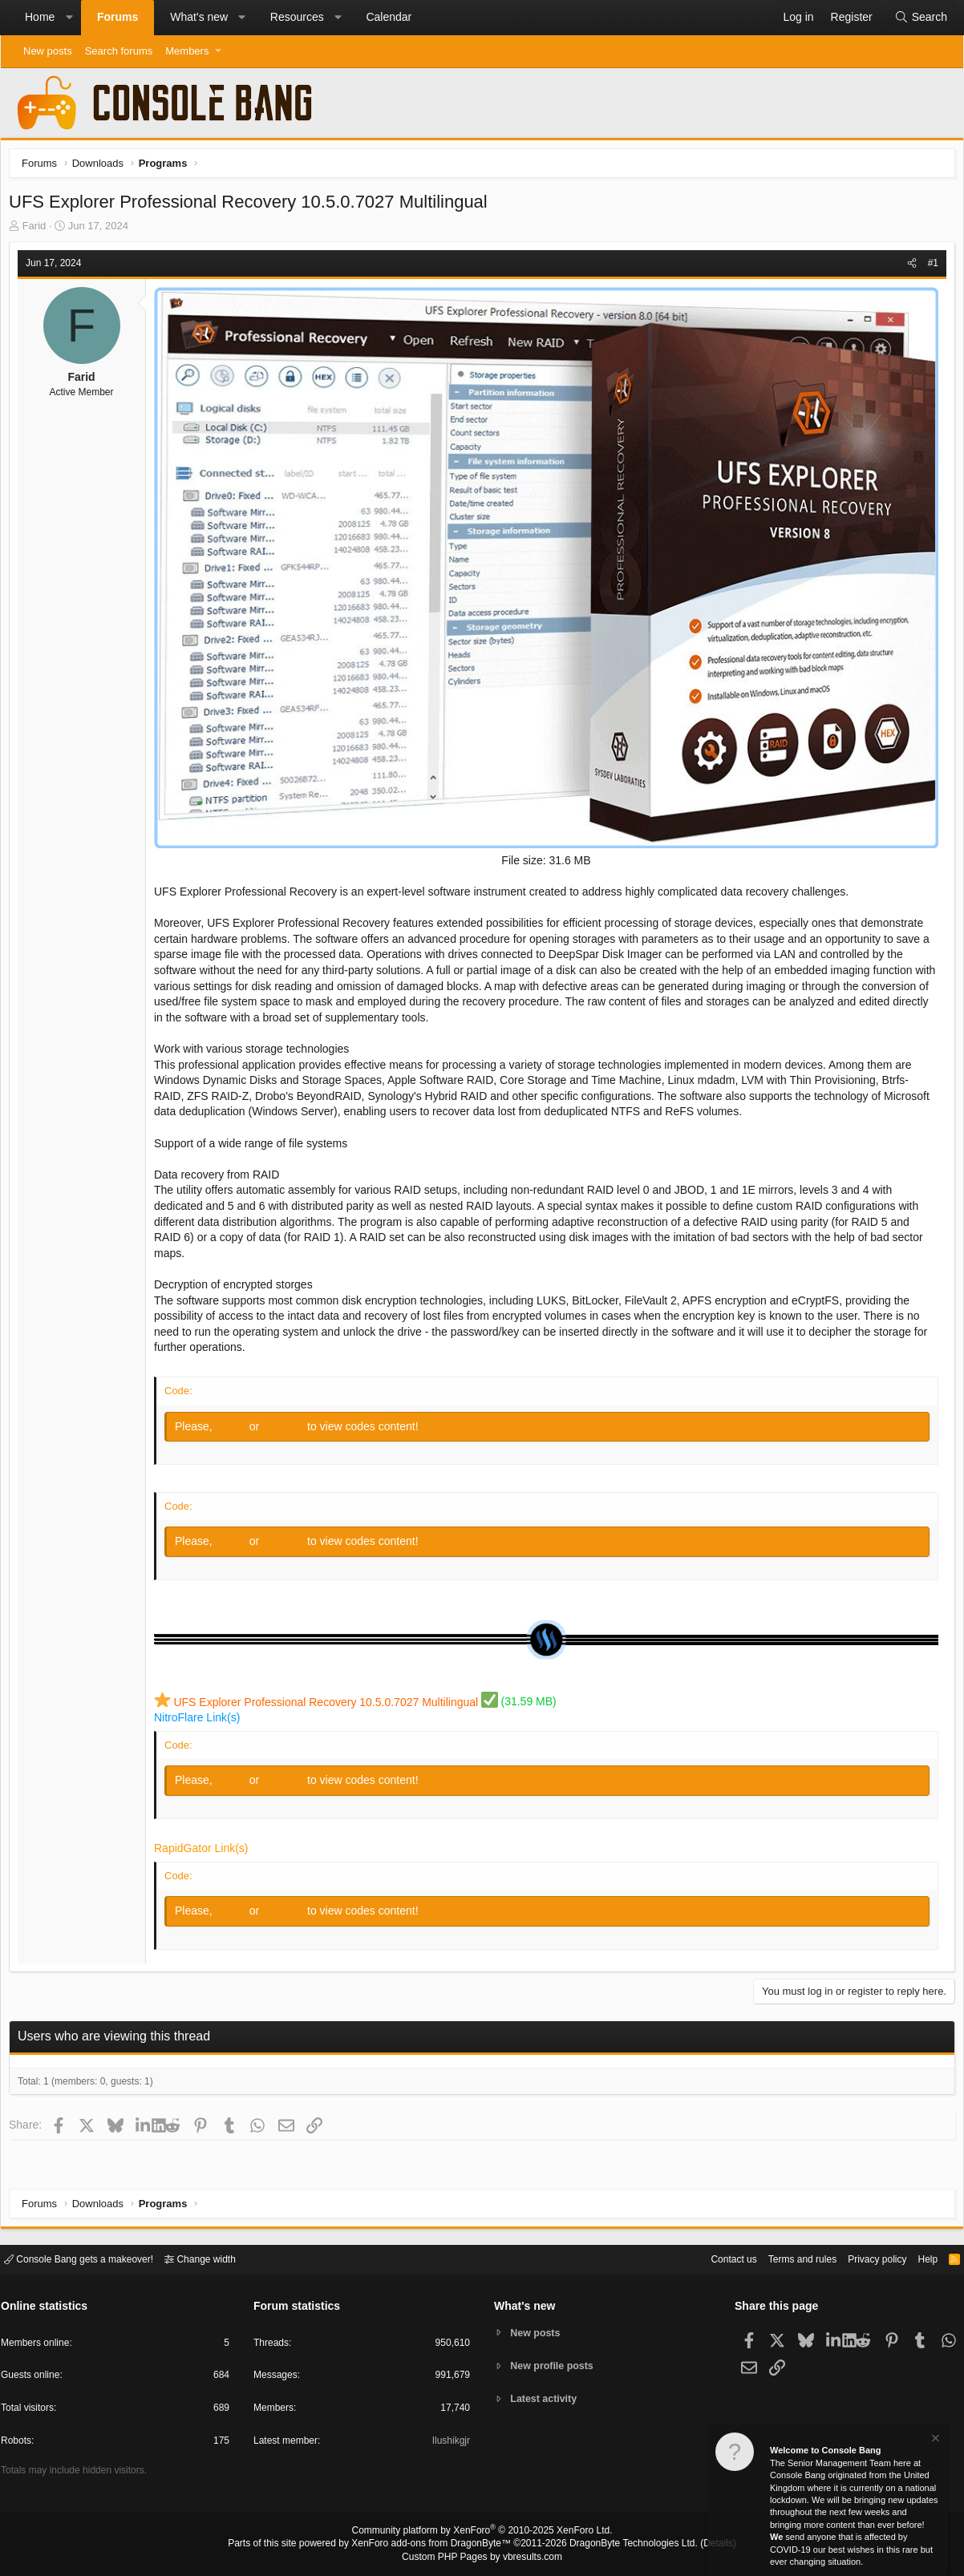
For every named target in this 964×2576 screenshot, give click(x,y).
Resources (297, 16)
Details (698, 2545)
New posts (47, 51)
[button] (69, 17)
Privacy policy (863, 2258)
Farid (38, 230)
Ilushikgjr (449, 2443)
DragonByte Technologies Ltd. (621, 2545)
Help (918, 2258)
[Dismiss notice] (934, 2440)
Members (187, 51)
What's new (199, 16)
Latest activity (546, 2400)
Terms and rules (783, 2258)
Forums (117, 16)
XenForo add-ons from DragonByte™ (435, 2545)
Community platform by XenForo (482, 2533)
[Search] (920, 17)
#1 (929, 267)
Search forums (119, 51)
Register (288, 1424)
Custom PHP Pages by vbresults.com (481, 2557)
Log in (236, 1424)
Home (40, 16)
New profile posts (555, 2366)
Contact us (709, 2258)
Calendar (388, 16)
